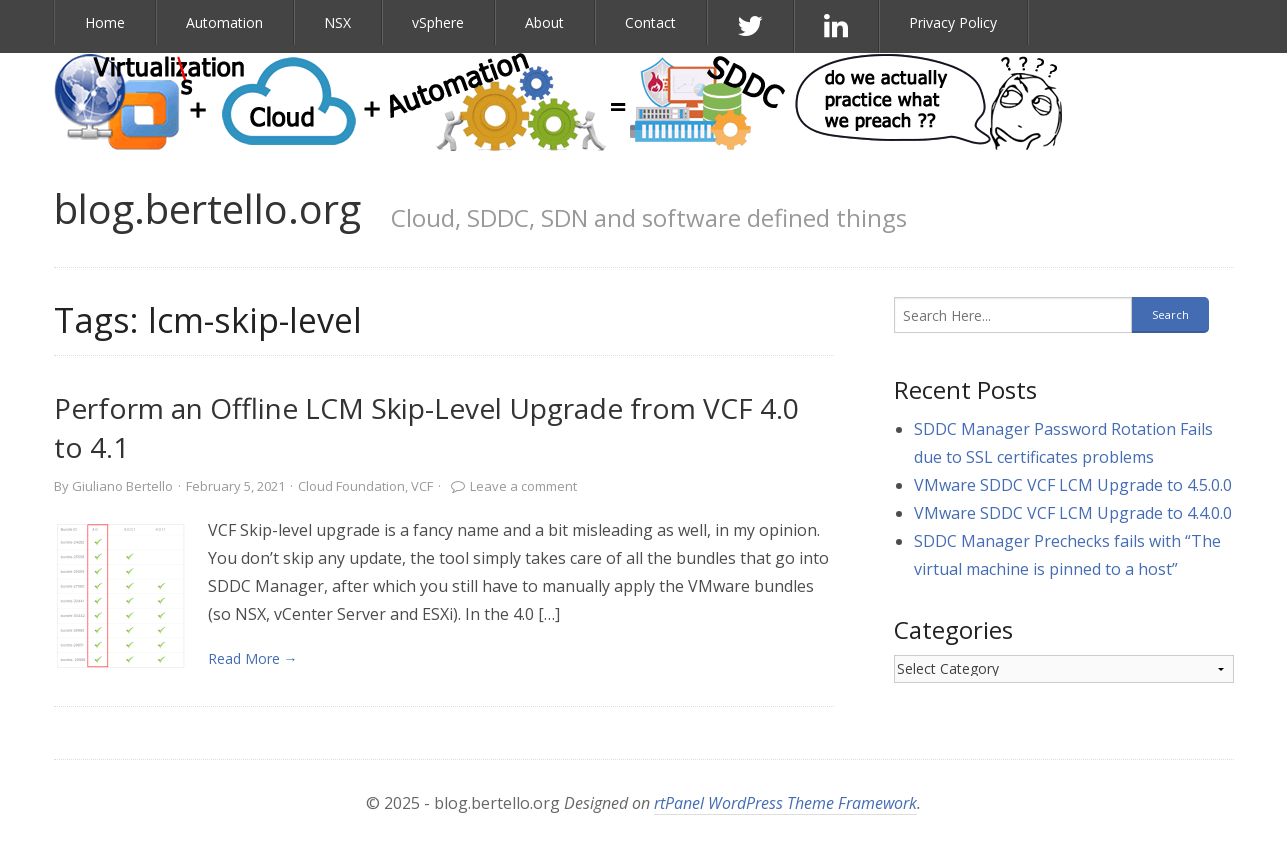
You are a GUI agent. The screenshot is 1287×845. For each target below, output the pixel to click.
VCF (422, 486)
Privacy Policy (953, 22)
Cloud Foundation (351, 486)
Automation (224, 22)
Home (105, 22)
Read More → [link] (253, 658)
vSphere (438, 22)
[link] (121, 596)
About (544, 22)
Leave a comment (523, 486)
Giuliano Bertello (122, 486)
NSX (337, 22)
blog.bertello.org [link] (207, 208)
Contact (650, 22)
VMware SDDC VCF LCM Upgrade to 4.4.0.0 (1073, 513)
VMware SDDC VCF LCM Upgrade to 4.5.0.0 (1073, 485)
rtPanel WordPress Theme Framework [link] (785, 803)
